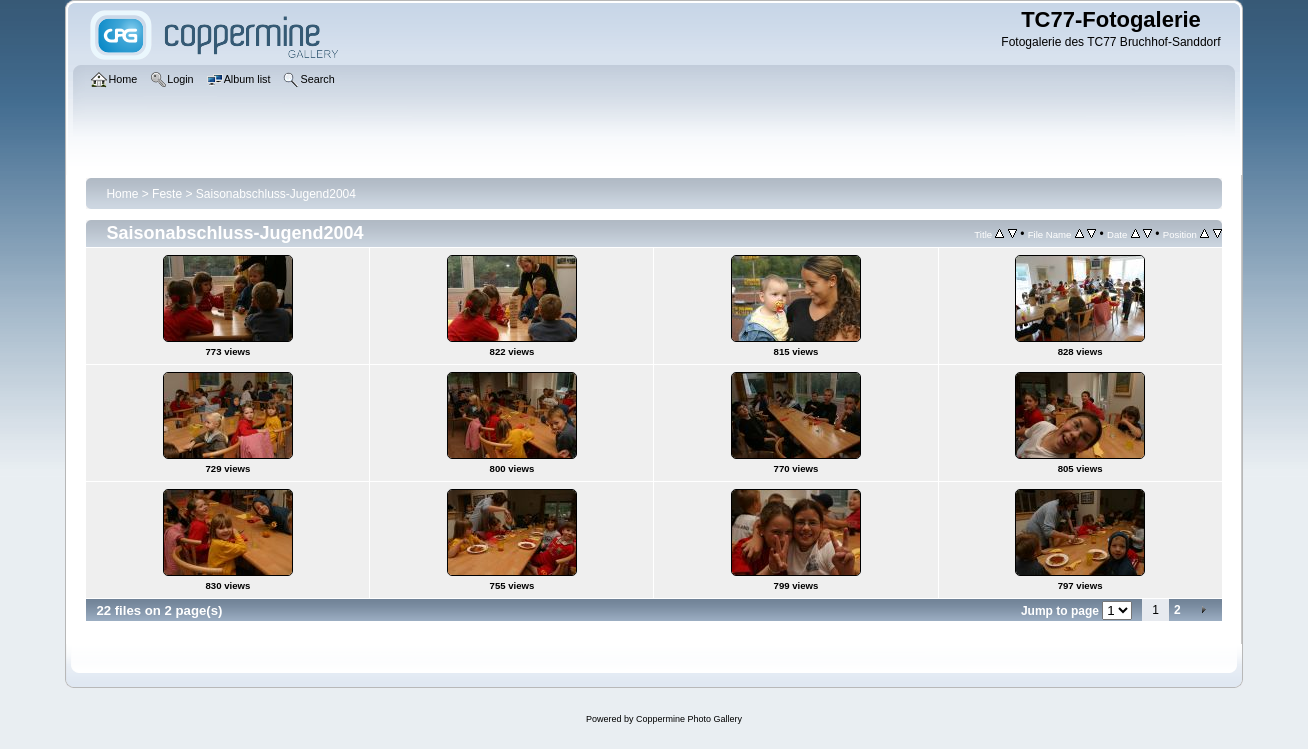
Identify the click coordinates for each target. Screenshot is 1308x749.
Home (122, 194)
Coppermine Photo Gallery (689, 719)
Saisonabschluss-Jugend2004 (276, 194)
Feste (167, 194)
